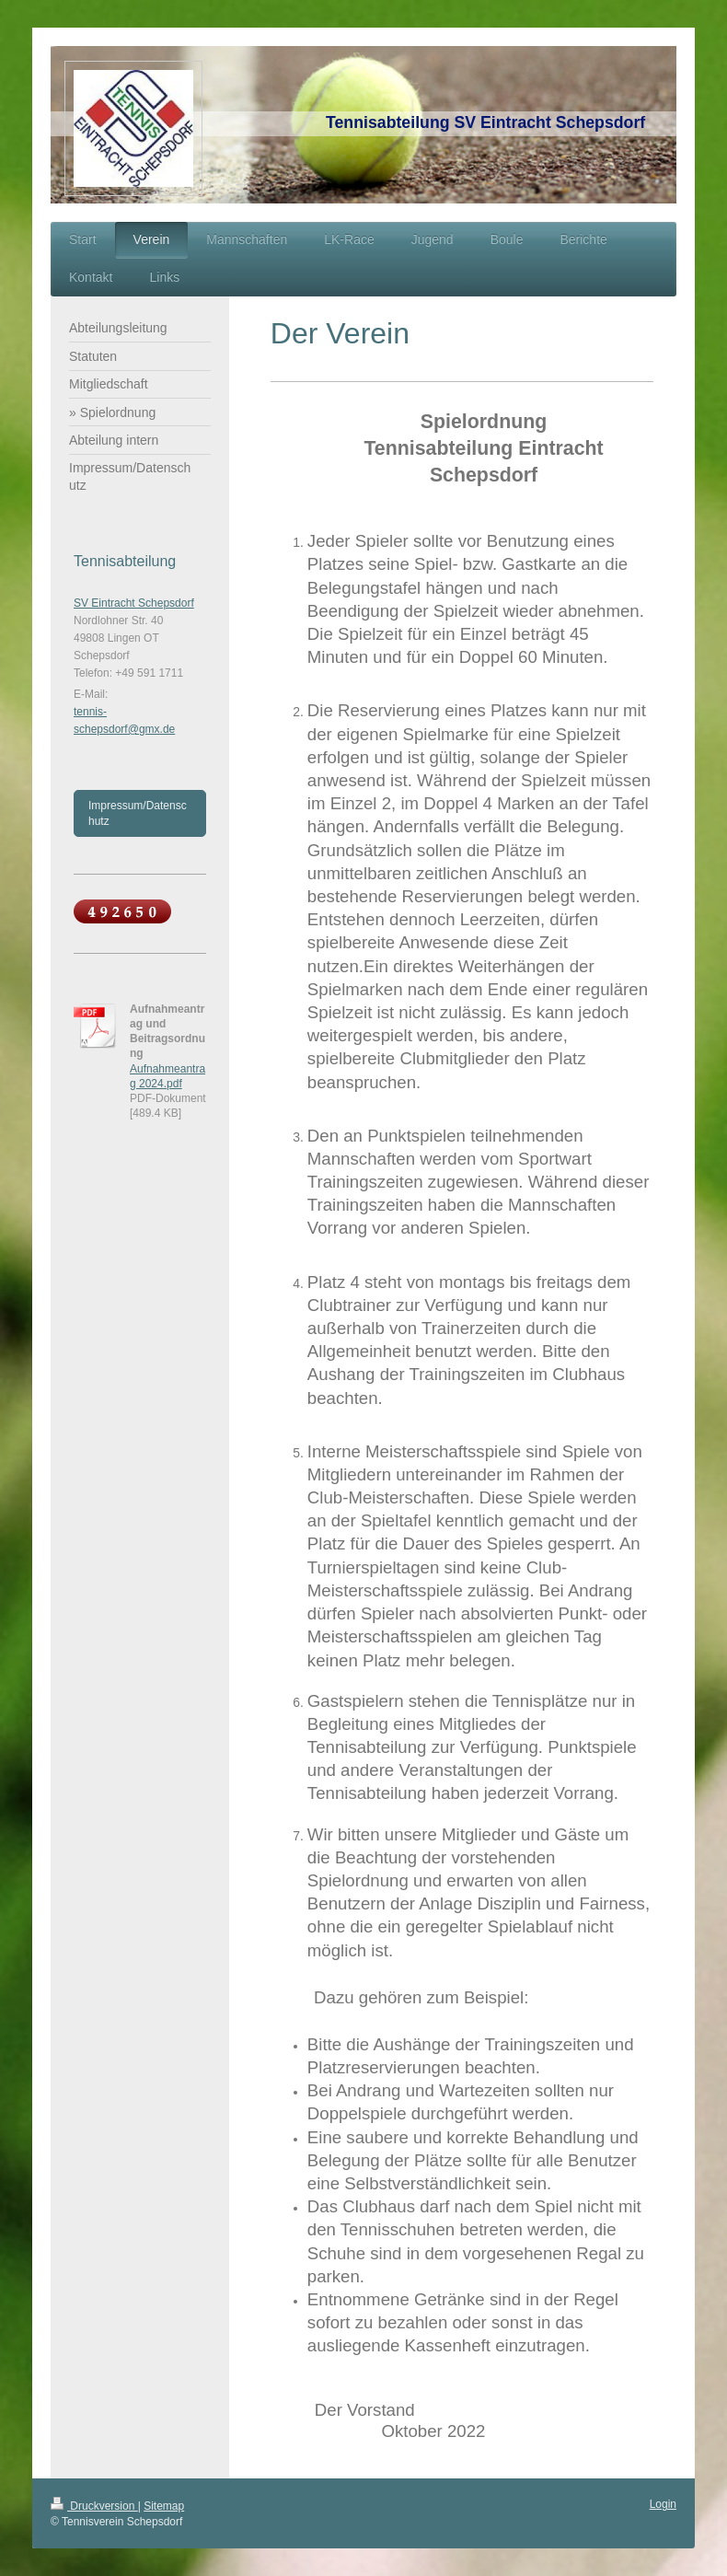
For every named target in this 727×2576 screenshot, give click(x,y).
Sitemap (164, 2506)
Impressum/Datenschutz (137, 813)
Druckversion (94, 2506)
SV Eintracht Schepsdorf (134, 603)
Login (663, 2504)
